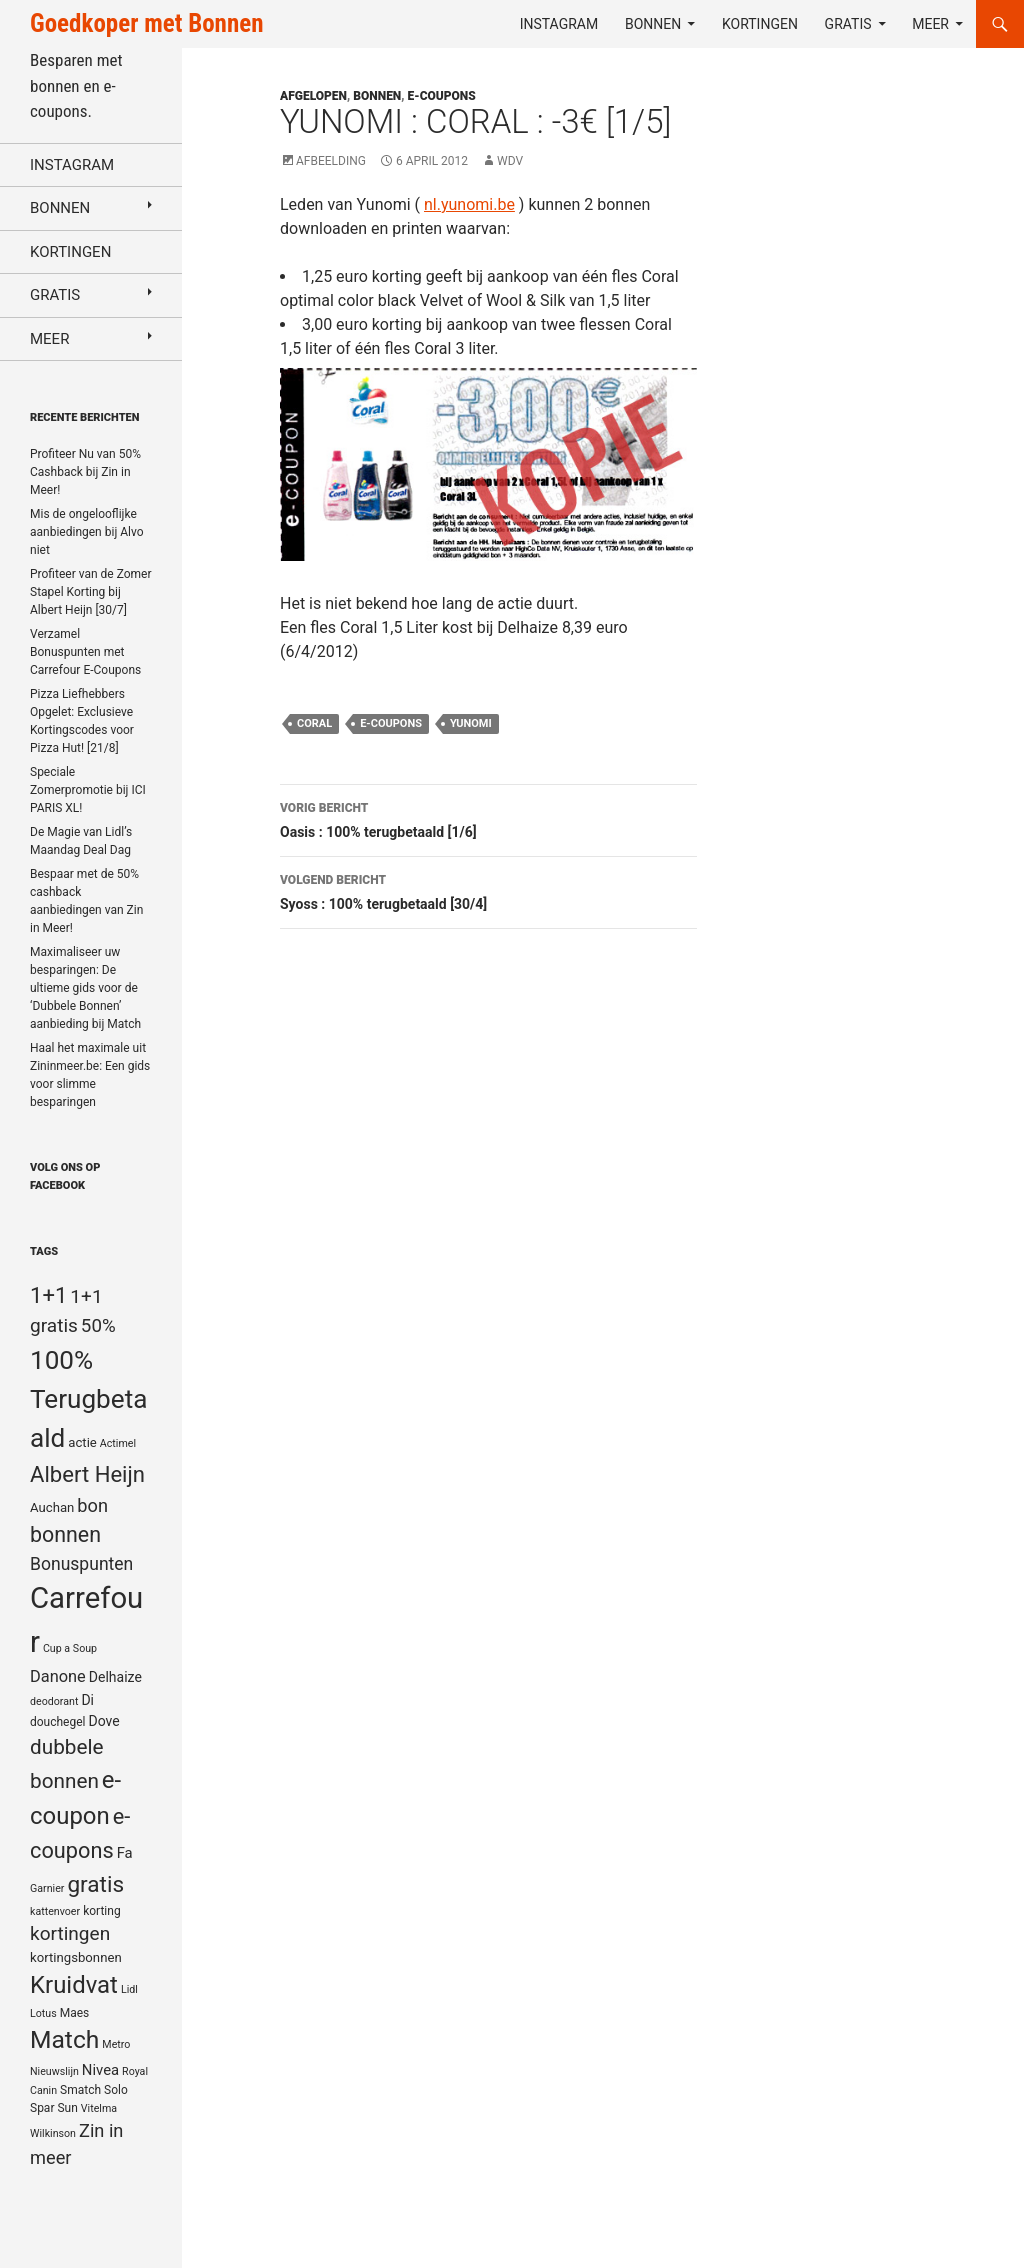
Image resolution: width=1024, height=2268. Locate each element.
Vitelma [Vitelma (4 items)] (99, 2108)
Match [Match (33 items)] (64, 2039)
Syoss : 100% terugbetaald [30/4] (488, 890)
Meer (930, 24)
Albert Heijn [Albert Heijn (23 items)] (87, 1474)
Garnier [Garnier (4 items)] (47, 1888)
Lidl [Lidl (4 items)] (129, 1989)
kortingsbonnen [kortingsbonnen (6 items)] (76, 1957)
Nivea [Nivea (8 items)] (100, 2070)
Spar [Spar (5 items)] (42, 2108)
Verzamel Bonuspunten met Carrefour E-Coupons (85, 652)
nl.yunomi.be (469, 204)
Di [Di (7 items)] (87, 1700)
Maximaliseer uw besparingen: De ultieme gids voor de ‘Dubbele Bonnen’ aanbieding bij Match (85, 988)
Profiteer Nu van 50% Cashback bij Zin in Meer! (85, 472)
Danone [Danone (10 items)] (58, 1676)
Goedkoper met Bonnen (146, 23)
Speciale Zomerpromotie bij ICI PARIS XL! (88, 790)
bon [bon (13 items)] (92, 1505)
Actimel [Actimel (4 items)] (118, 1443)
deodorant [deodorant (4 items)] (54, 1701)
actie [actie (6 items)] (82, 1442)
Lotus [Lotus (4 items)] (43, 2013)
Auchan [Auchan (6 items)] (52, 1507)
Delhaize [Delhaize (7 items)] (115, 1677)
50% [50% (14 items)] (98, 1326)
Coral (314, 723)
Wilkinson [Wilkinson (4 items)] (53, 2133)
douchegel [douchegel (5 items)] (58, 1722)
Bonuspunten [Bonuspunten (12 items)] (81, 1564)
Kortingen (760, 24)
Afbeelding (331, 161)
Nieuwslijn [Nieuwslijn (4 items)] (54, 2071)
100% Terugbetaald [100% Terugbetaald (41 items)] (88, 1399)
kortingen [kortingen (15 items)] (70, 1933)
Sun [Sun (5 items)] (67, 2108)
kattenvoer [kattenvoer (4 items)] (55, 1911)
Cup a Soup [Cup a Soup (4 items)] (70, 1648)
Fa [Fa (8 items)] (125, 1853)
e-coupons (391, 723)
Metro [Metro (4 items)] (116, 2044)
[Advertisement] (890, 191)
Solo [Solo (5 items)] (116, 2090)
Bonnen (653, 24)
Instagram (559, 24)
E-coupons (442, 96)
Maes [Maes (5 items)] (75, 2013)
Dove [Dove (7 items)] (103, 1721)
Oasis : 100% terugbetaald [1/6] (488, 818)
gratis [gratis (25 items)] (95, 1884)
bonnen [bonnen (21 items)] (65, 1534)
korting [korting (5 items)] (102, 1911)
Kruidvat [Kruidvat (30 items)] (74, 1985)
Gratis (848, 24)
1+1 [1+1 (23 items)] (48, 1295)
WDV (510, 161)
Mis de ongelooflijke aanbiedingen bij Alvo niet (87, 532)
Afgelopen (313, 96)
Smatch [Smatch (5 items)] (80, 2090)
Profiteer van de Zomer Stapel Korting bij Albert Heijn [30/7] (91, 592)
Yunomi (471, 723)
